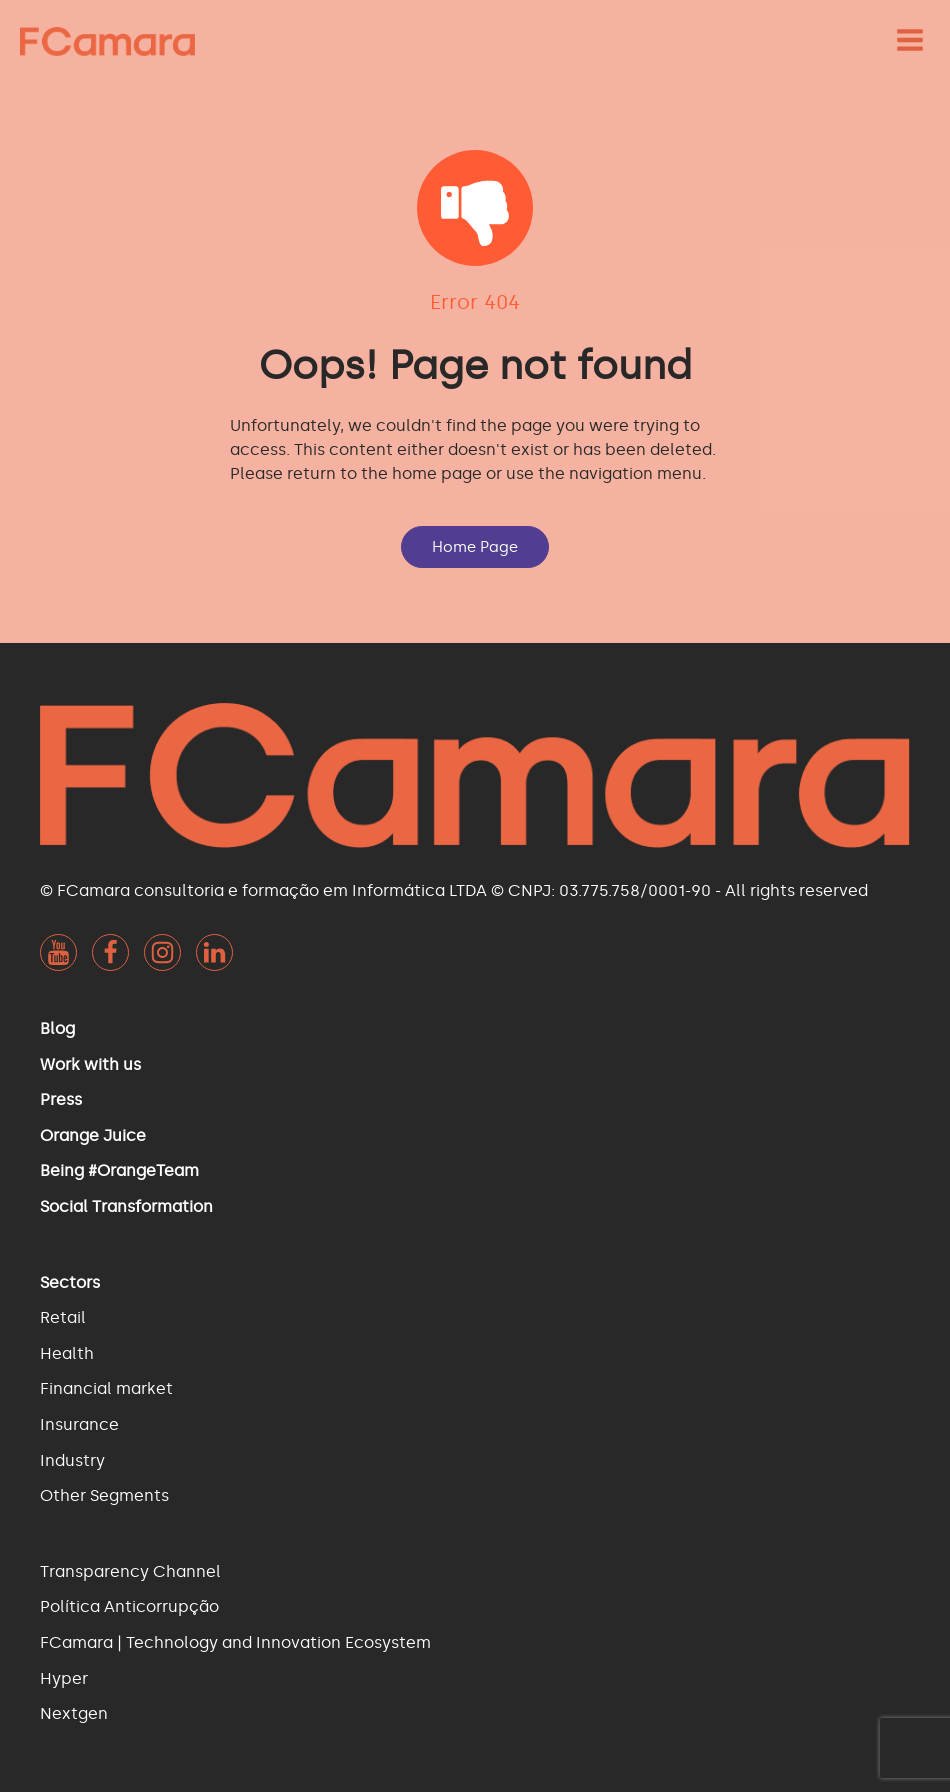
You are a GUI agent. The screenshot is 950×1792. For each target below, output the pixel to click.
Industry (72, 1460)
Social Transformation (126, 1206)
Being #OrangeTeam (119, 1170)
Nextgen (74, 1713)
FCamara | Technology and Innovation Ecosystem (235, 1642)
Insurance (79, 1424)
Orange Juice (93, 1135)
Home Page (475, 547)
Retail (63, 1317)
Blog (57, 1028)
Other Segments (104, 1495)
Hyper (64, 1678)
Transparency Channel (130, 1571)
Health (67, 1353)
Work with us (90, 1064)
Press (61, 1099)
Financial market (106, 1388)
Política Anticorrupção (129, 1606)
